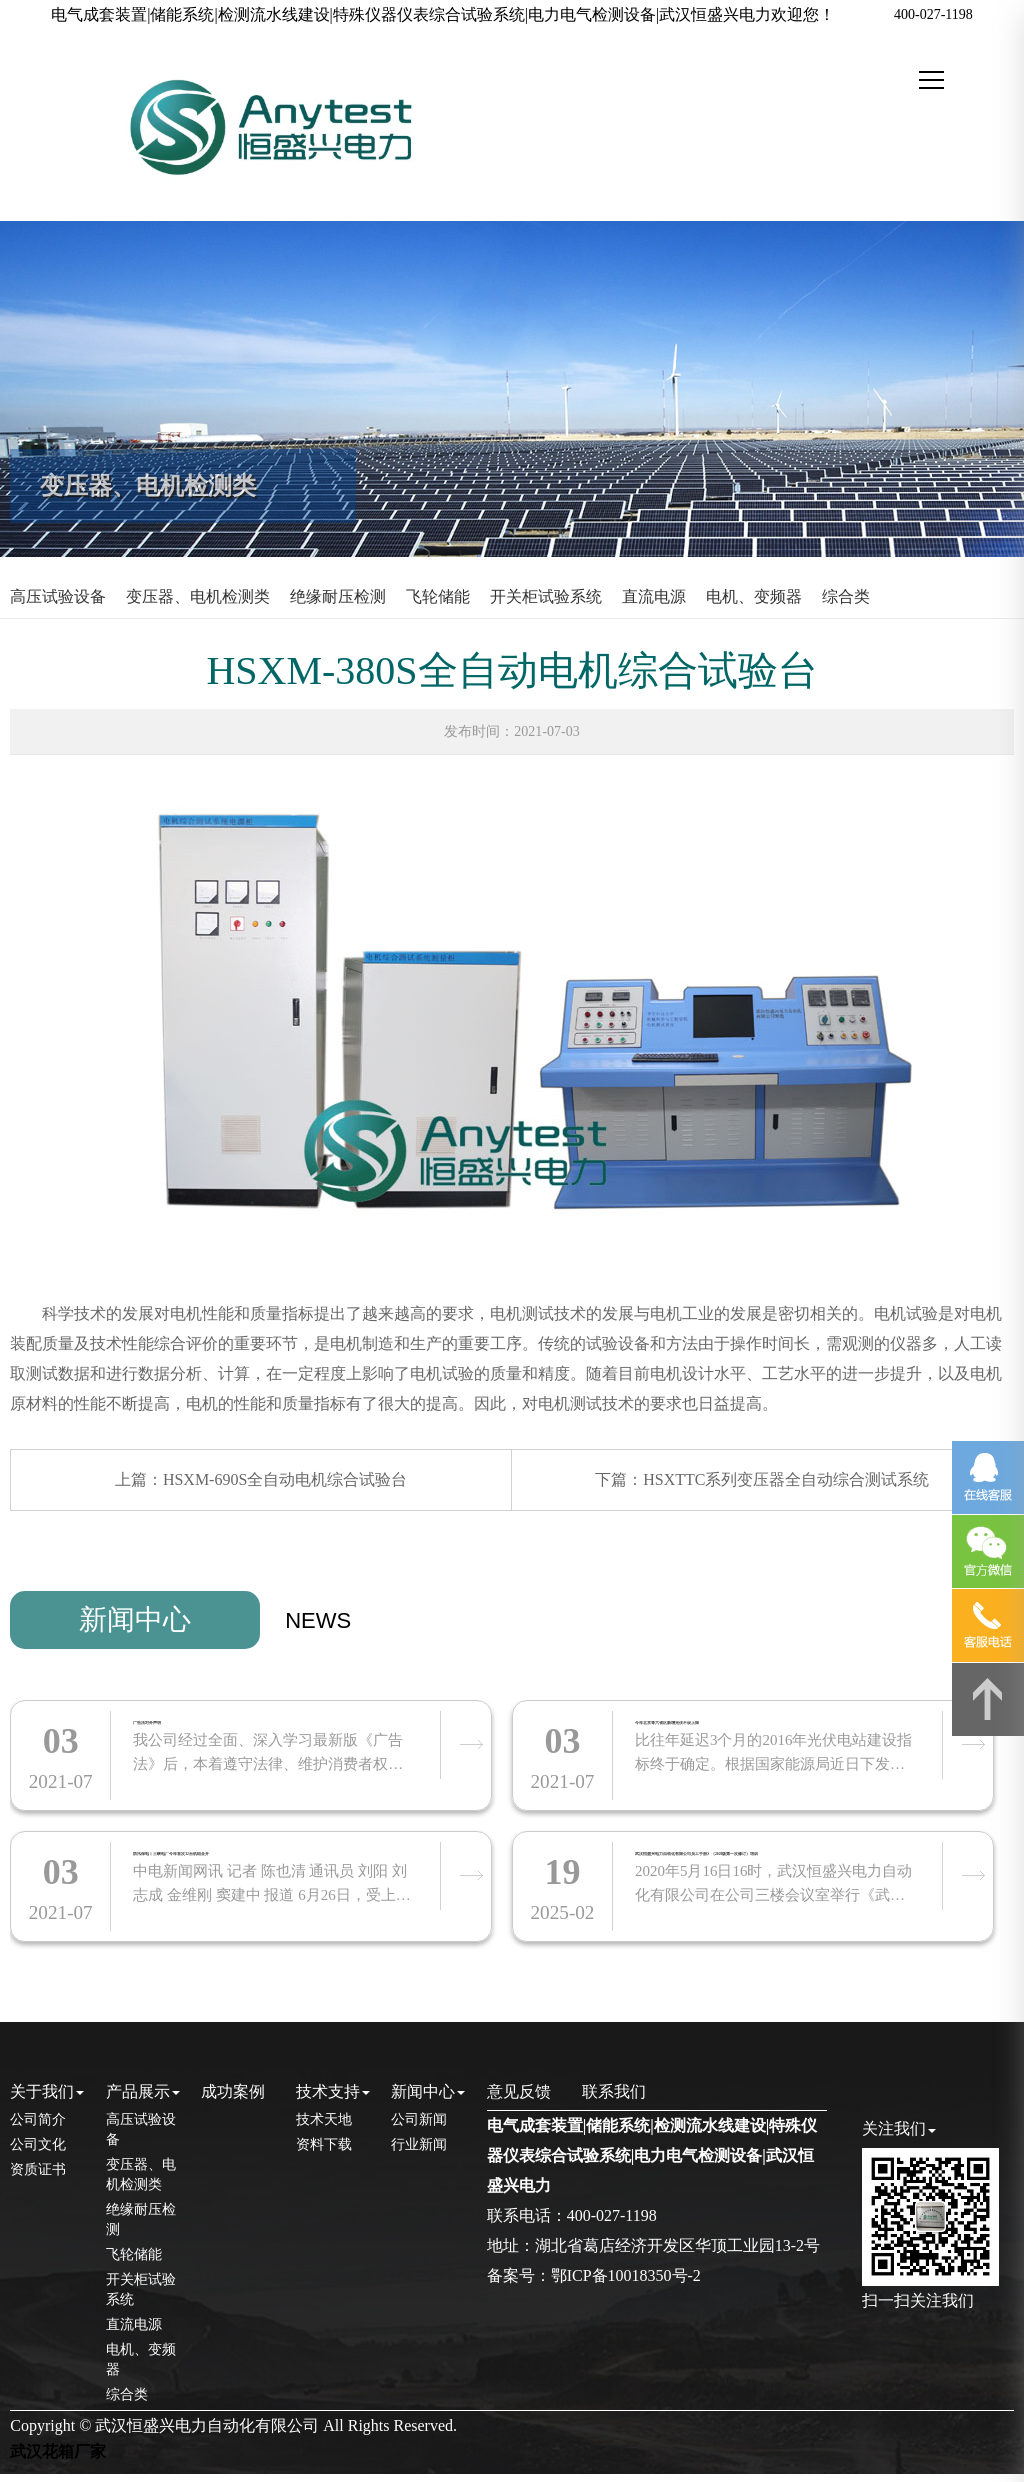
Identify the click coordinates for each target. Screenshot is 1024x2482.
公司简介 (38, 2127)
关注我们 (899, 2136)
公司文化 (38, 2152)
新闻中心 (135, 1619)
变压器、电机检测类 (198, 596)
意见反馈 (519, 2098)
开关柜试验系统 (546, 596)
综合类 (846, 596)
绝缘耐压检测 (338, 596)
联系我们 (614, 2098)
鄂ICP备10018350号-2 (626, 2283)
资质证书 (38, 2177)
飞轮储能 (438, 596)
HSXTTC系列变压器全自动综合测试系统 (786, 1479)
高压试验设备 (58, 596)
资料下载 (324, 2152)
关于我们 (47, 2098)
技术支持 (333, 2098)
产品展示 (143, 2098)
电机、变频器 (754, 596)
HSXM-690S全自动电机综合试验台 (285, 1479)
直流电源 (654, 596)
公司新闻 (419, 2127)
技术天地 (324, 2127)
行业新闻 (419, 2152)
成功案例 (233, 2098)
